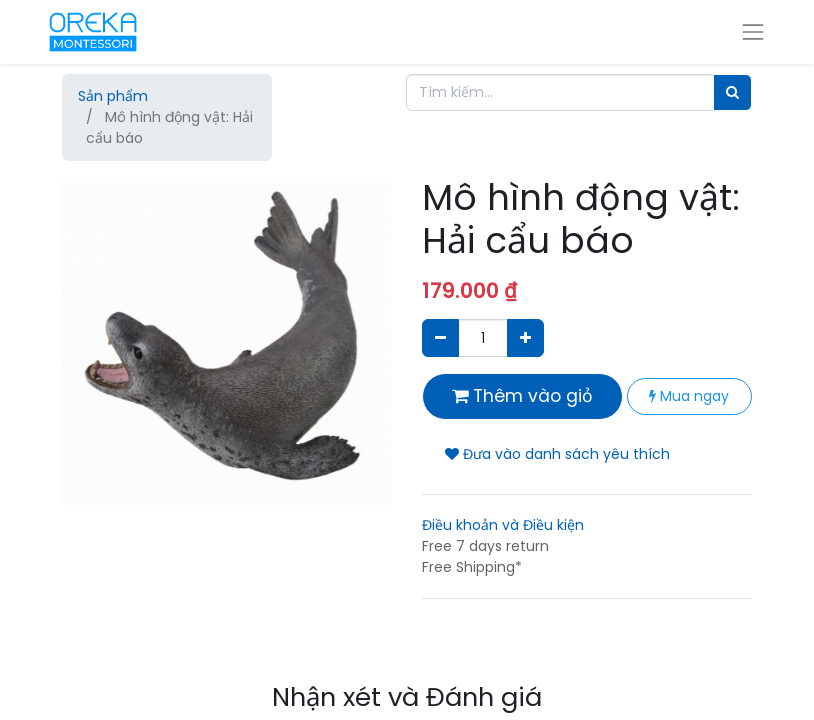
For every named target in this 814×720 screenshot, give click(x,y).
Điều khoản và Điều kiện (503, 525)
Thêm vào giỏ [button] (522, 396)
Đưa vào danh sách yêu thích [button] (557, 454)
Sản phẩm (113, 96)
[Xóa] (440, 337)
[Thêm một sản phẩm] (525, 337)
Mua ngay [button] (689, 396)
